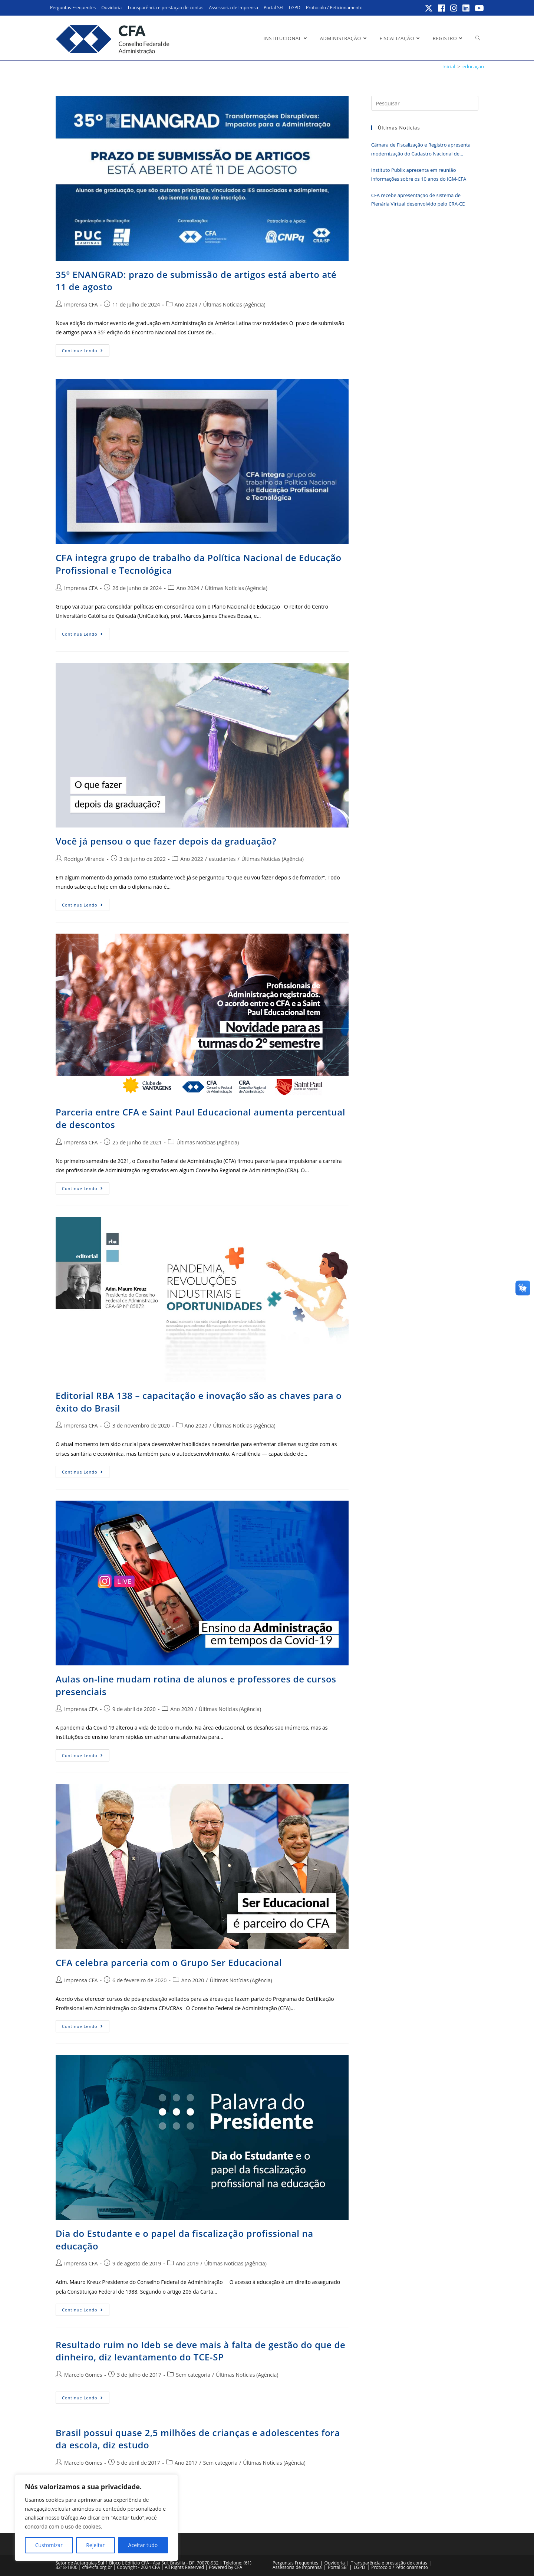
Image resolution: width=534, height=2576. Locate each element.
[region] (96, 2517)
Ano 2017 (186, 2462)
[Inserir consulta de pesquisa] (424, 103)
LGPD (294, 7)
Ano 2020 (196, 1425)
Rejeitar (95, 2545)
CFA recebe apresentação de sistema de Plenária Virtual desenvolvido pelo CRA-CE (418, 199)
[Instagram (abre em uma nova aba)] (454, 8)
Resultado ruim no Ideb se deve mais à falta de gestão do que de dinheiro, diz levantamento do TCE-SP (201, 2351)
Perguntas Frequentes (73, 7)
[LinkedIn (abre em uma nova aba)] (466, 8)
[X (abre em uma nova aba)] (429, 8)
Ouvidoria (111, 7)
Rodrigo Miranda (84, 858)
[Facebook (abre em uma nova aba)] (442, 8)
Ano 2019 (187, 2263)
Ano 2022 (191, 858)
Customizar (49, 2545)
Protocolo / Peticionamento (334, 7)
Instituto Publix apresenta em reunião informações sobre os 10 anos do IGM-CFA (418, 174)
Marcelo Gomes (83, 2374)
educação (473, 66)
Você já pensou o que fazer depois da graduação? (166, 841)
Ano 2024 (186, 304)
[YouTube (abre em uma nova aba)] (478, 8)
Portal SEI (273, 7)
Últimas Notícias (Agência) (234, 304)
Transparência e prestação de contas (165, 7)
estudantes (222, 858)
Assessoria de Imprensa (233, 7)
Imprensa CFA (81, 304)
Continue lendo (85, 352)
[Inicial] (448, 66)
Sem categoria (193, 2374)
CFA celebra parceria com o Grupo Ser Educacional (169, 1962)
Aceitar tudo (143, 2545)
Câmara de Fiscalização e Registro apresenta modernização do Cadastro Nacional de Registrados (421, 149)
